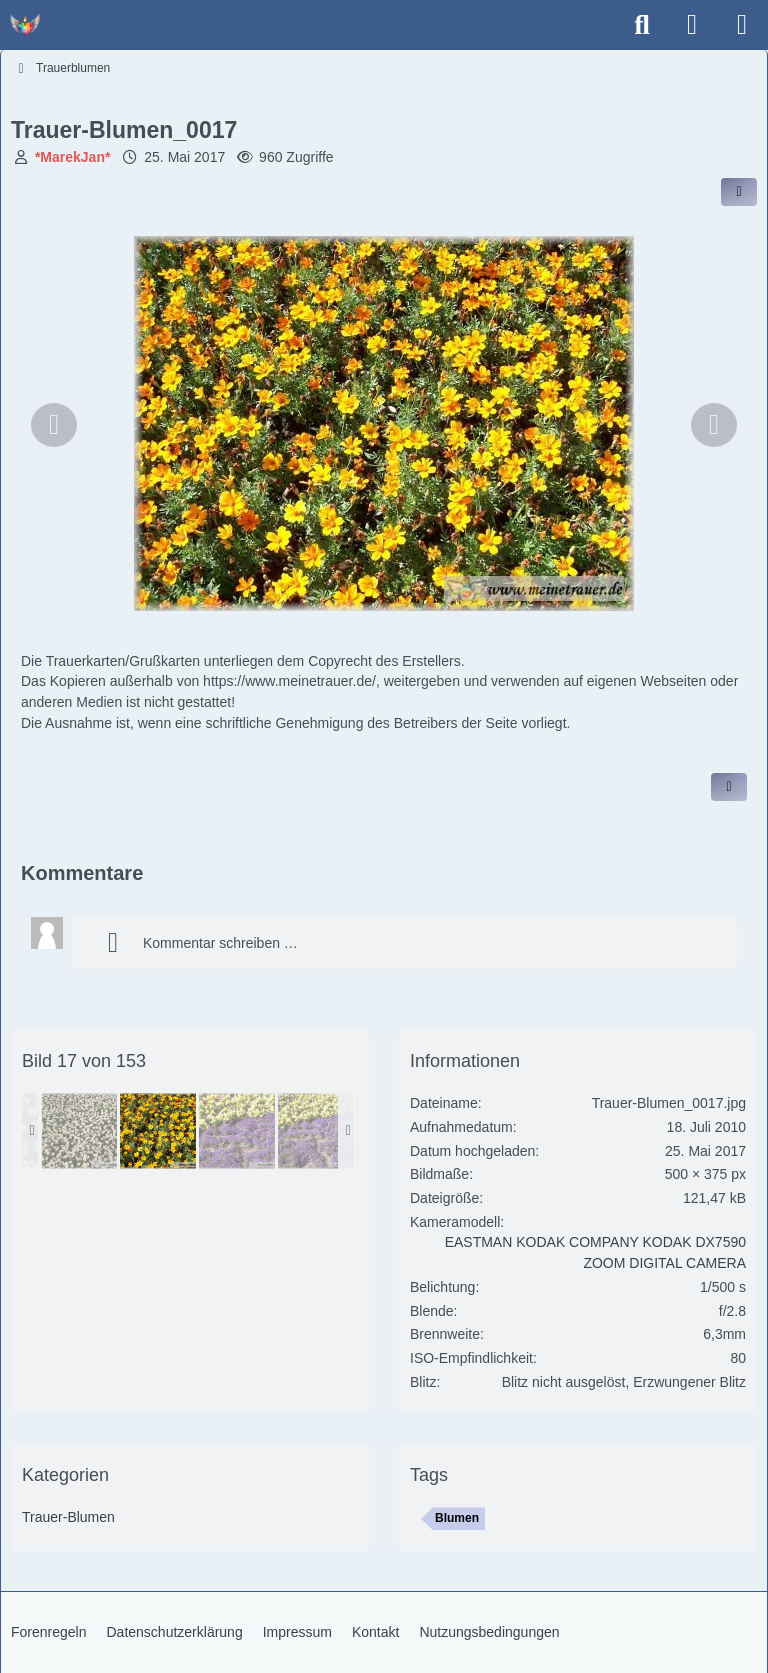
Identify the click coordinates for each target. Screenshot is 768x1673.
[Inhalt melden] (729, 787)
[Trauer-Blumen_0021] (316, 1131)
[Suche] (642, 25)
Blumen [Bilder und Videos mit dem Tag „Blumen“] (457, 1518)
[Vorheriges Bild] (54, 425)
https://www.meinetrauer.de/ (289, 681)
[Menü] (742, 25)
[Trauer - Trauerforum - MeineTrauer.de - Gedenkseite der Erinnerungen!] (25, 25)
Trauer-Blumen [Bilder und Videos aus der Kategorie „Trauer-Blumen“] (68, 1517)
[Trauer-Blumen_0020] (237, 1131)
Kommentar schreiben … (195, 943)
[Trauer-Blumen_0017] (158, 1131)
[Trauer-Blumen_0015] (79, 1131)
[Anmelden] (692, 25)
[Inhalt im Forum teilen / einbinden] (739, 192)
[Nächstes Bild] (714, 425)
